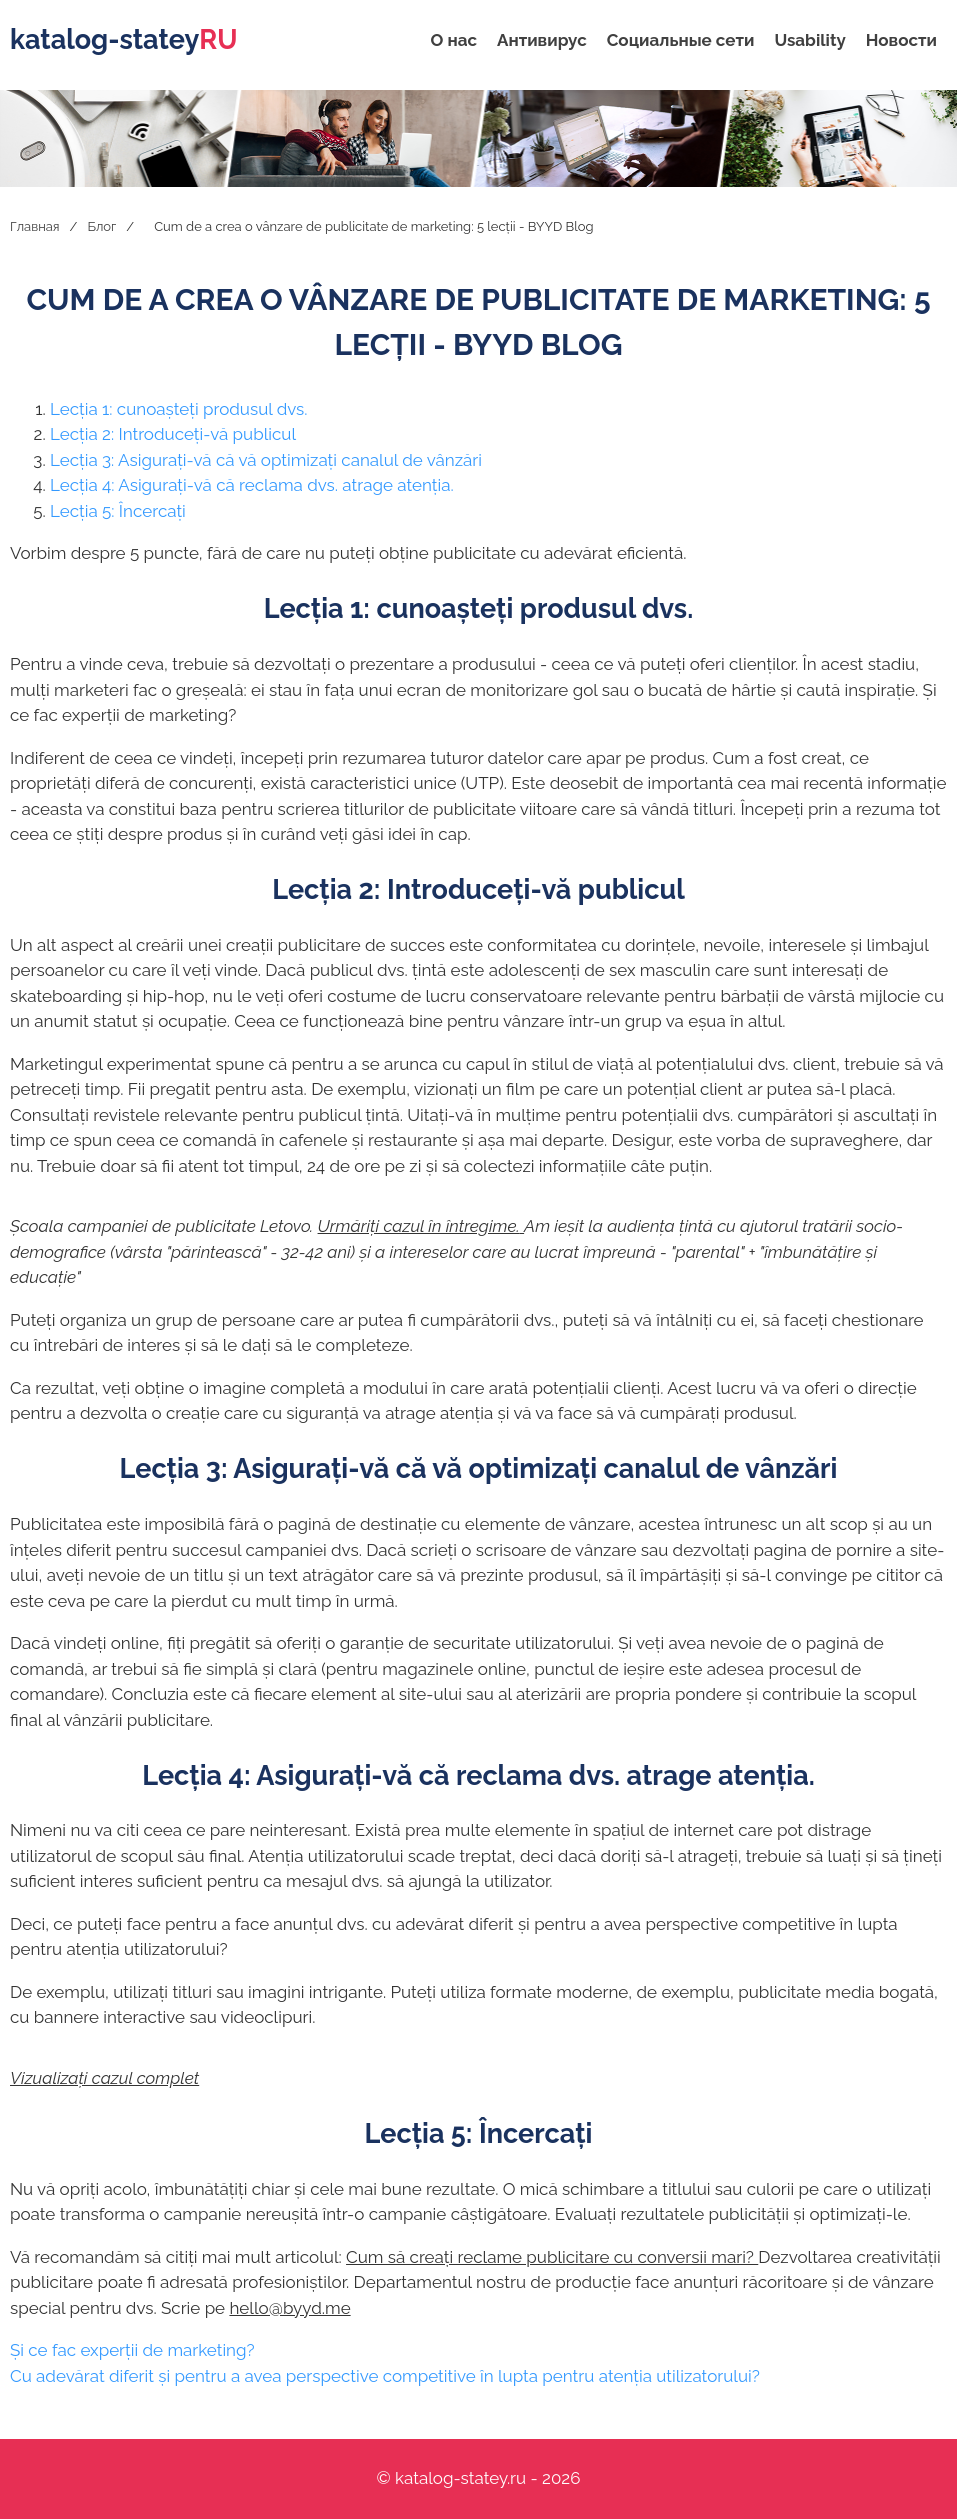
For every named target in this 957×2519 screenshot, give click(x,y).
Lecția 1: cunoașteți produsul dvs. (179, 409)
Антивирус (542, 40)
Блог (101, 226)
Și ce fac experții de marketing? (132, 2350)
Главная (35, 226)
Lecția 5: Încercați (118, 511)
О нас (454, 40)
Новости (901, 40)
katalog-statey (123, 39)
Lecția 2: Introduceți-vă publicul (173, 434)
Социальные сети (681, 40)
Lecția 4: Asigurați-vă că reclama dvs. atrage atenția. (252, 485)
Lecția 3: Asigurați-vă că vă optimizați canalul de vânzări (266, 460)
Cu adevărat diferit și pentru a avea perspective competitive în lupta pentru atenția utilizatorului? (385, 2376)
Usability (809, 40)
